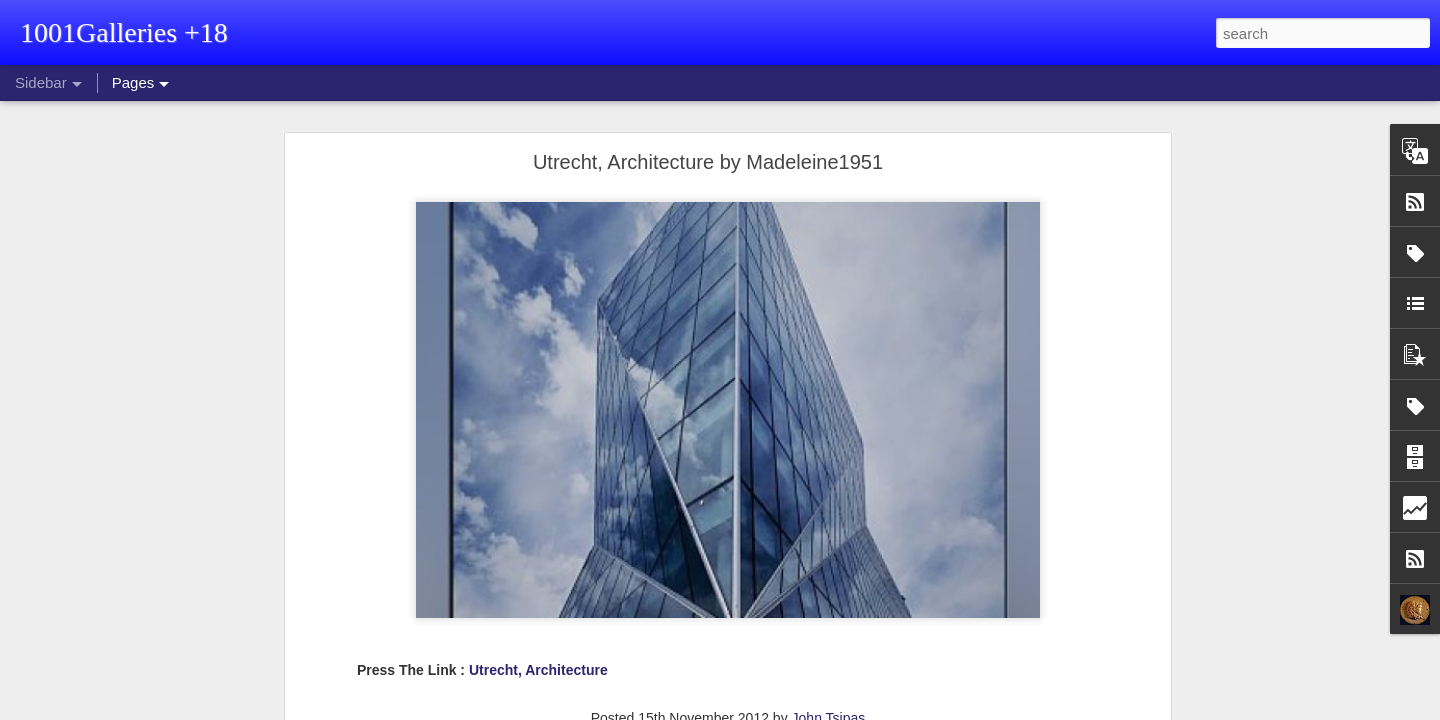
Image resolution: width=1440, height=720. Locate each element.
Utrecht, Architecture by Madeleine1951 (708, 162)
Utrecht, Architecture (538, 670)
